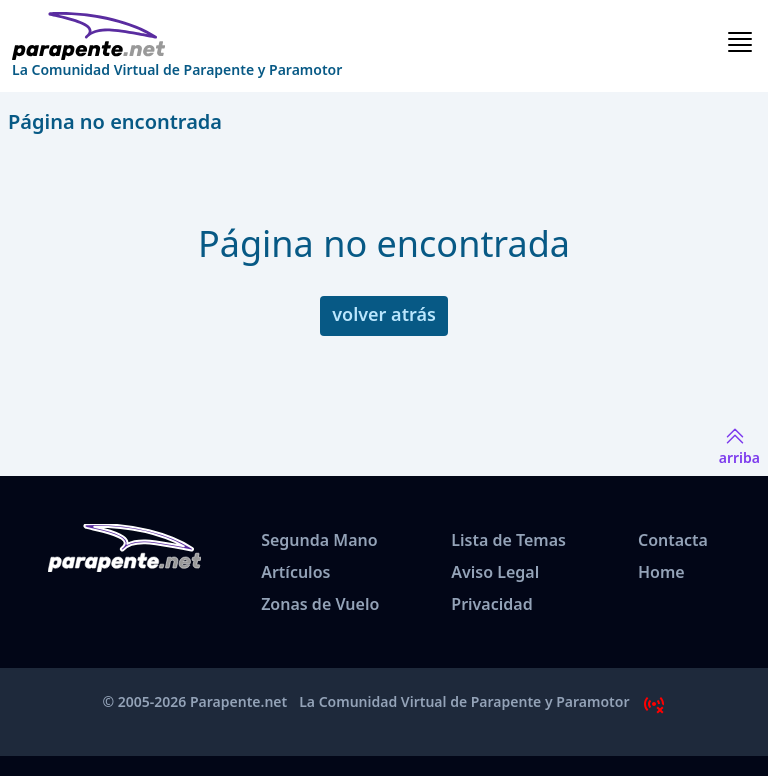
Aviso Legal (495, 572)
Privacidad (491, 604)
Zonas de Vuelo (320, 604)
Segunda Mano (319, 540)
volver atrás (384, 314)
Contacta (673, 540)
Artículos (295, 572)
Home (661, 572)
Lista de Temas (508, 540)
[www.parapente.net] (177, 36)
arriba (739, 445)
